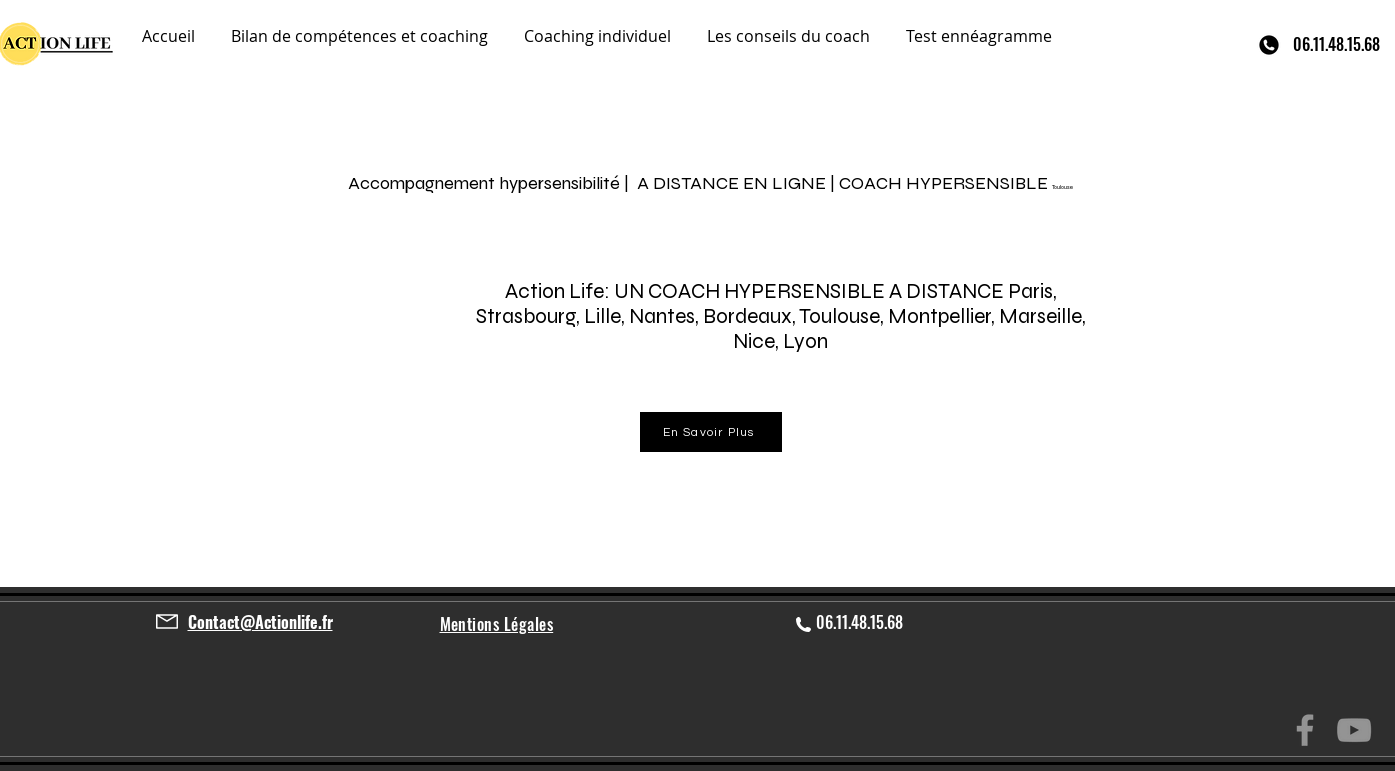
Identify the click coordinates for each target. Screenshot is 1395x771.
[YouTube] (1354, 730)
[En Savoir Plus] (711, 432)
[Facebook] (1305, 730)
